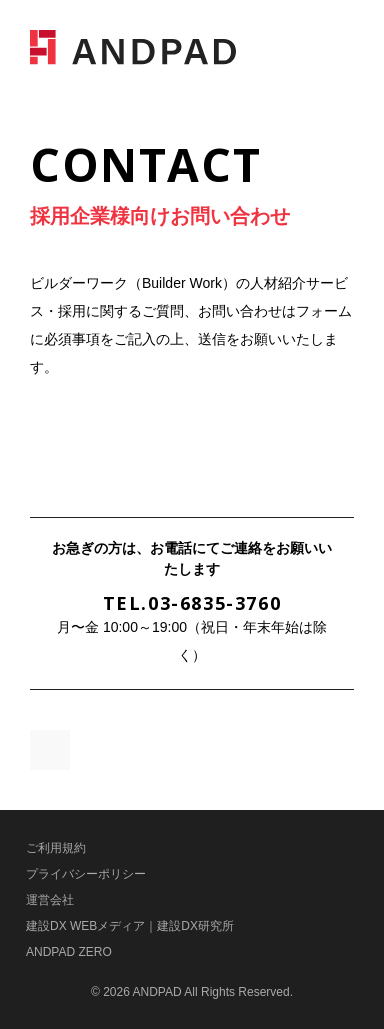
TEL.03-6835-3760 (192, 603)
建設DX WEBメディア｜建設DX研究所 (130, 926)
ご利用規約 (56, 848)
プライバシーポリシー (86, 874)
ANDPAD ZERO (69, 952)
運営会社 (50, 900)
